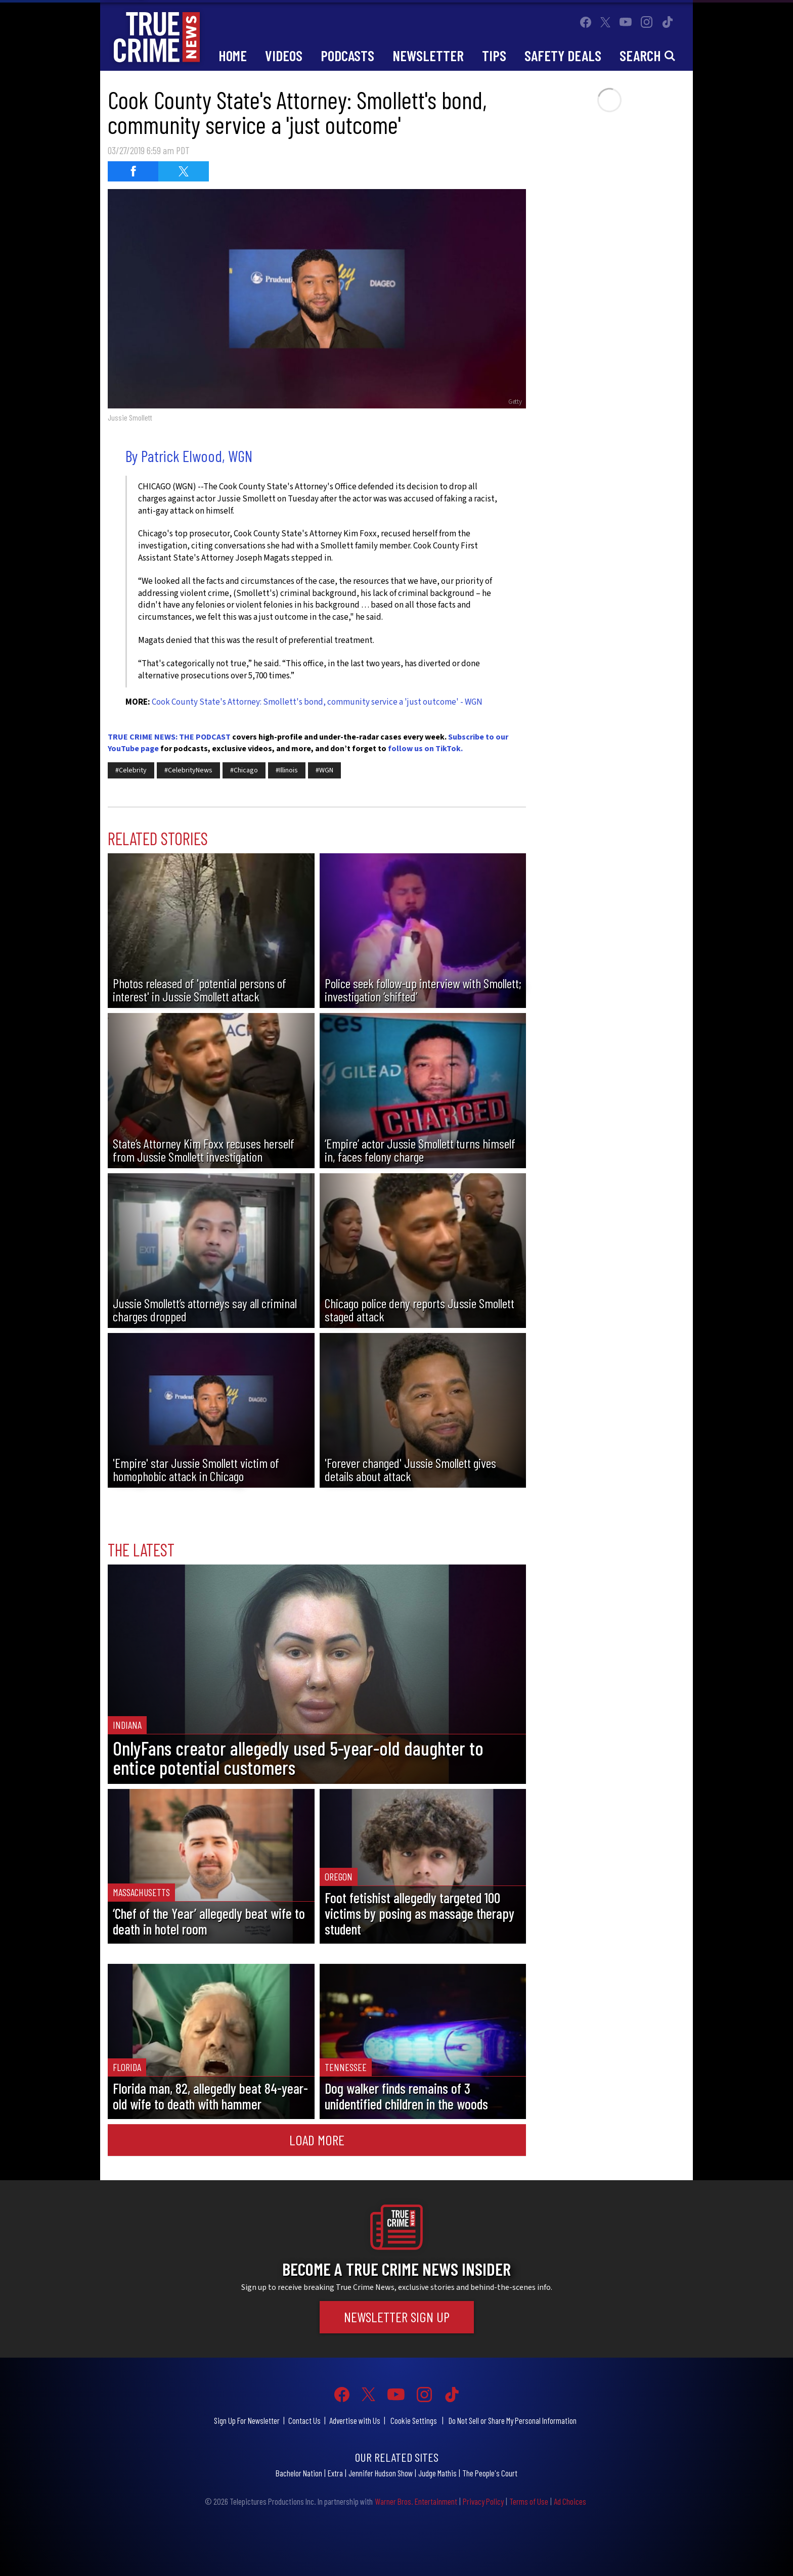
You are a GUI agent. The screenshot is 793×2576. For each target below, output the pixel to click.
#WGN (324, 770)
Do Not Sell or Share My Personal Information (513, 2420)
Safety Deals (562, 55)
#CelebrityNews (188, 770)
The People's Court (489, 2473)
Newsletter (428, 55)
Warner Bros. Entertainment (416, 2501)
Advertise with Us (354, 2420)
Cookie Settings (413, 2420)
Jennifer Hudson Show (380, 2473)
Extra (335, 2473)
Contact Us (304, 2420)
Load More (316, 2139)
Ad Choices (570, 2501)
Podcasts (347, 55)
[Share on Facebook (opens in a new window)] (133, 171)
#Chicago (244, 770)
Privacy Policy (483, 2501)
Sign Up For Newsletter (247, 2420)
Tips (494, 55)
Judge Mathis (437, 2473)
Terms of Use (528, 2501)
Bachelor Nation (299, 2473)
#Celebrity (131, 770)
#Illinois (287, 770)
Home (232, 55)
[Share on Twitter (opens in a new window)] (183, 171)
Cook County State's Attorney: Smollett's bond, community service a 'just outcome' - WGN (317, 702)
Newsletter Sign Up (397, 2316)
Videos (283, 55)
